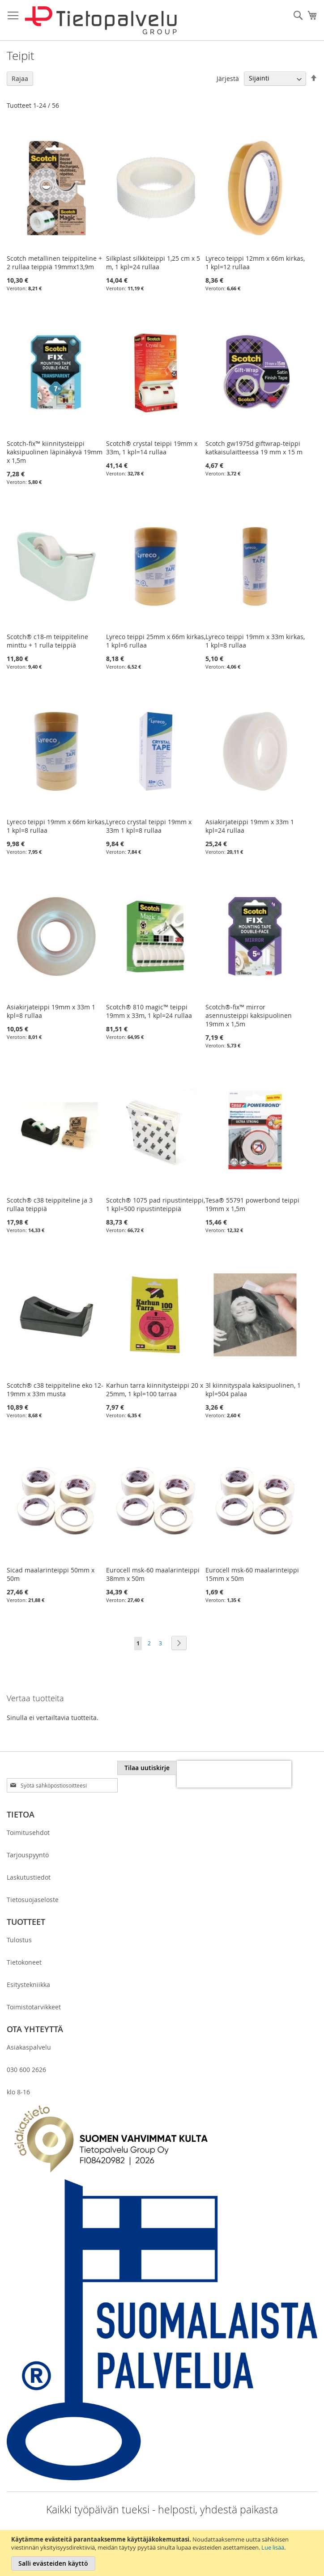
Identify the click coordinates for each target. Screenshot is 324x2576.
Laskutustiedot (29, 1877)
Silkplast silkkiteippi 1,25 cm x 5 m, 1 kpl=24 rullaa (153, 262)
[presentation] (234, 1774)
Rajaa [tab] (20, 78)
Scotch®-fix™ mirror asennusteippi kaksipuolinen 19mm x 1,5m (248, 1015)
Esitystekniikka (28, 1984)
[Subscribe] (147, 1768)
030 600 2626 (26, 2069)
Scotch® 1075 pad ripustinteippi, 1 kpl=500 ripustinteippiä (155, 1204)
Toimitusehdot (28, 1832)
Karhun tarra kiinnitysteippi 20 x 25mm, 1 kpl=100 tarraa (154, 1389)
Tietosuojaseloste (33, 1899)
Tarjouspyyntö (28, 1855)
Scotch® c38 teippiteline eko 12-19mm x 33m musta (55, 1389)
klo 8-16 (18, 2092)
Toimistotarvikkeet (34, 2007)
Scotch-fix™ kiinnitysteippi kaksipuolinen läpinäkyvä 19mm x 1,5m (54, 452)
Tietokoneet (24, 1962)
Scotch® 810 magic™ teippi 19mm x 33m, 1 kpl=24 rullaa (149, 1011)
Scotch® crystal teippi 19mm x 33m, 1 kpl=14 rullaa (151, 447)
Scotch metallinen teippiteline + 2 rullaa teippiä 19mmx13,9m (54, 262)
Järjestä (228, 78)
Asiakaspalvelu (29, 2047)
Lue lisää (272, 2547)
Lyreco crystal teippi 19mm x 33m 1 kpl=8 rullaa (149, 826)
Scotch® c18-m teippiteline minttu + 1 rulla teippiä (47, 640)
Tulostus (19, 1940)
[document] (163, 2553)
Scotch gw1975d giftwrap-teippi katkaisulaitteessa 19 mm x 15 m (254, 447)
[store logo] (101, 20)
